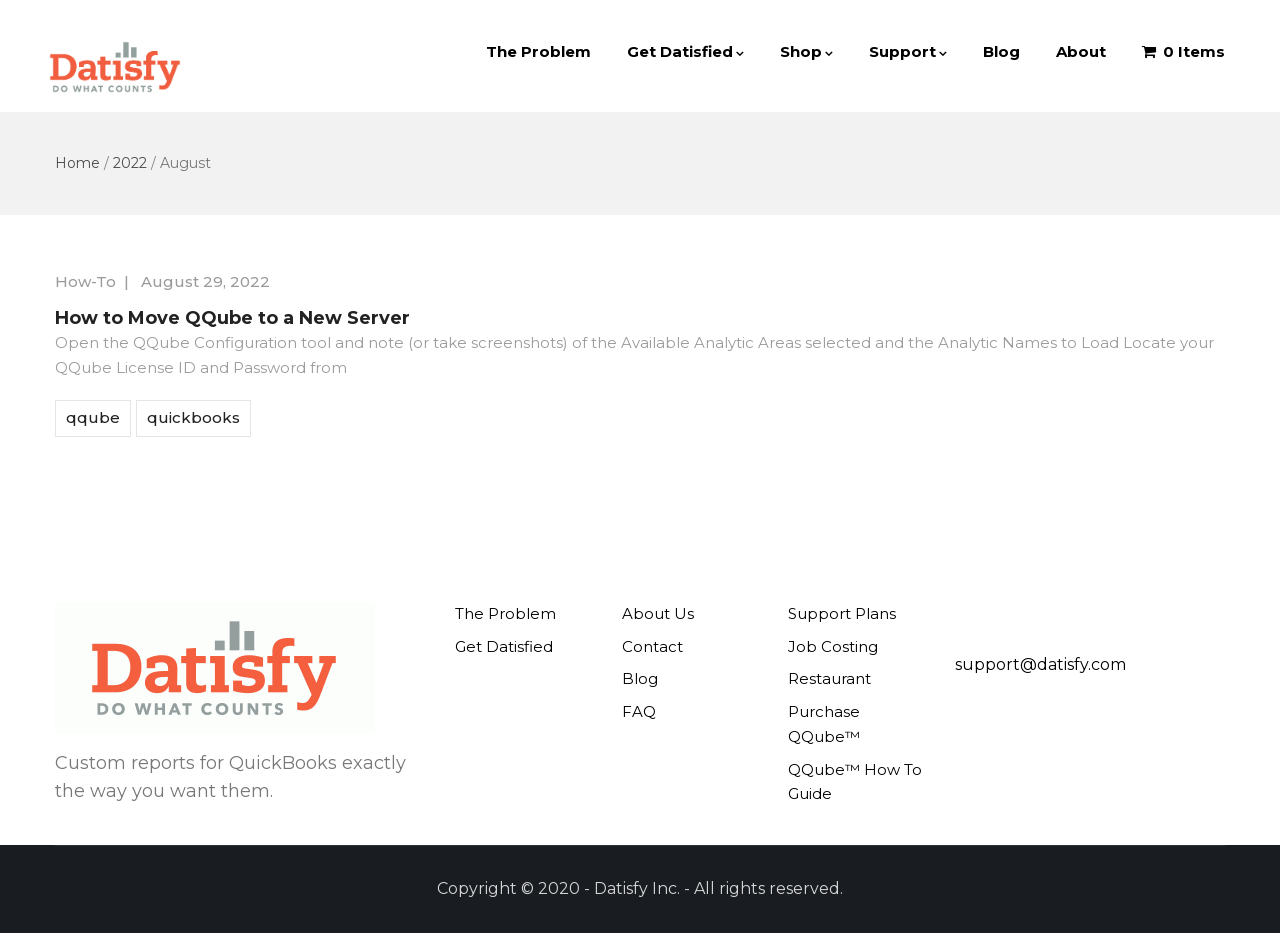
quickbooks (193, 417)
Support (908, 51)
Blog (1001, 51)
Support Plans (842, 613)
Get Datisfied (685, 51)
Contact (652, 646)
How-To (85, 281)
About (1081, 51)
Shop (806, 51)
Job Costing (833, 646)
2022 (130, 163)
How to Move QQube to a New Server (232, 318)
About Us (658, 613)
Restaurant (829, 678)
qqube (93, 417)
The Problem (538, 51)
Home (77, 163)
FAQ (639, 711)
